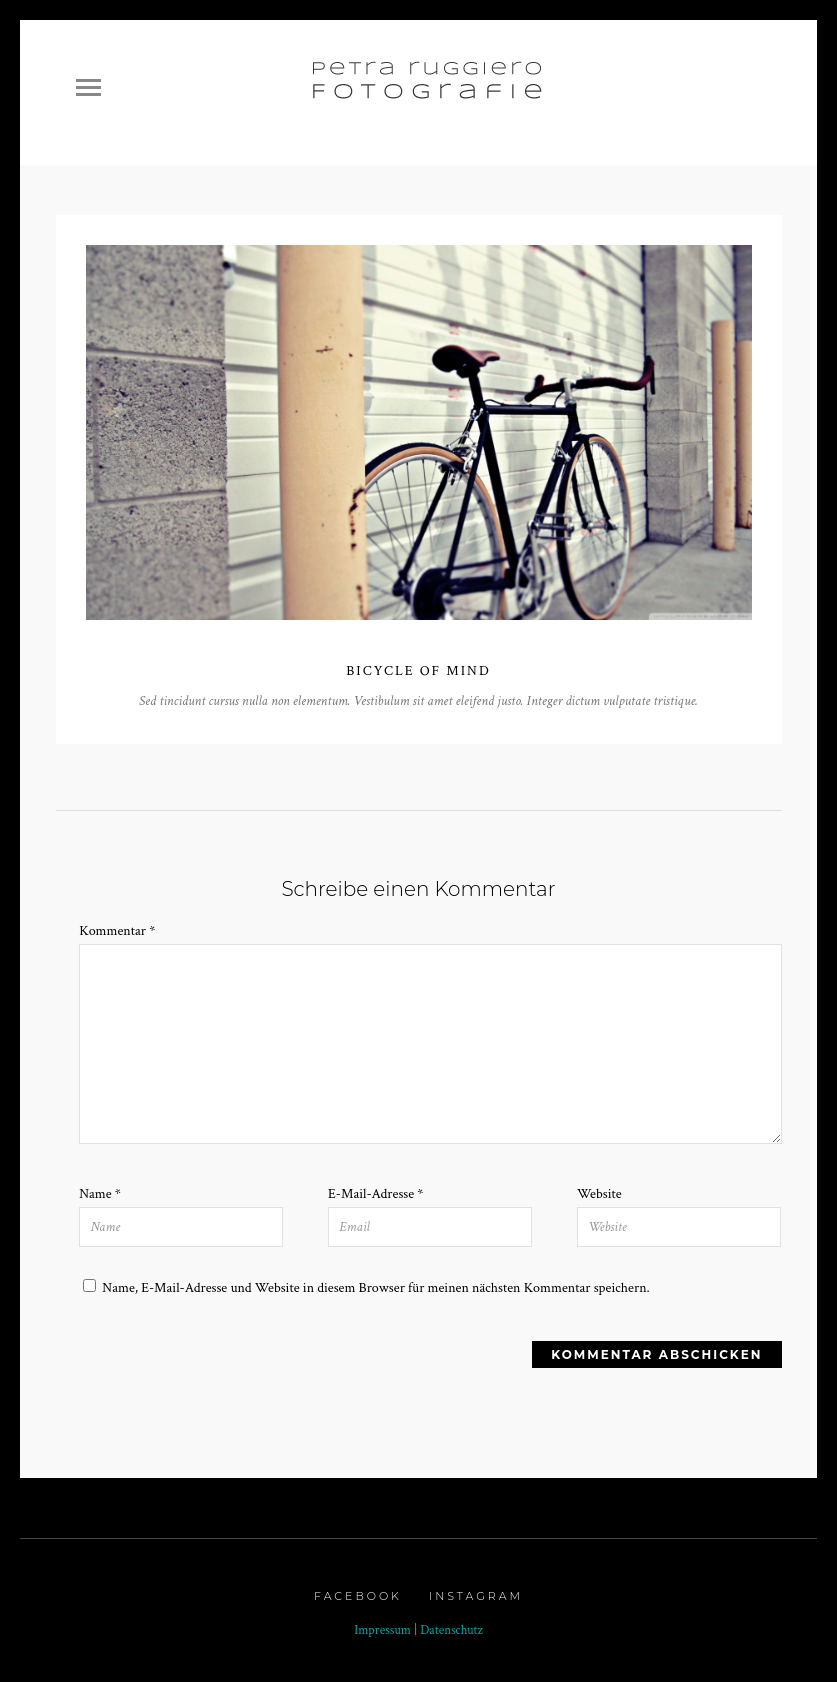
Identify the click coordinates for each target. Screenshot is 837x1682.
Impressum (382, 1630)
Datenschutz (451, 1630)
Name (100, 1194)
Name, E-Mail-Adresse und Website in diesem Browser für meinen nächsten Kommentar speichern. (375, 1288)
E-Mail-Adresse (375, 1194)
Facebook (358, 1596)
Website (599, 1194)
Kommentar (117, 931)
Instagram (476, 1596)
